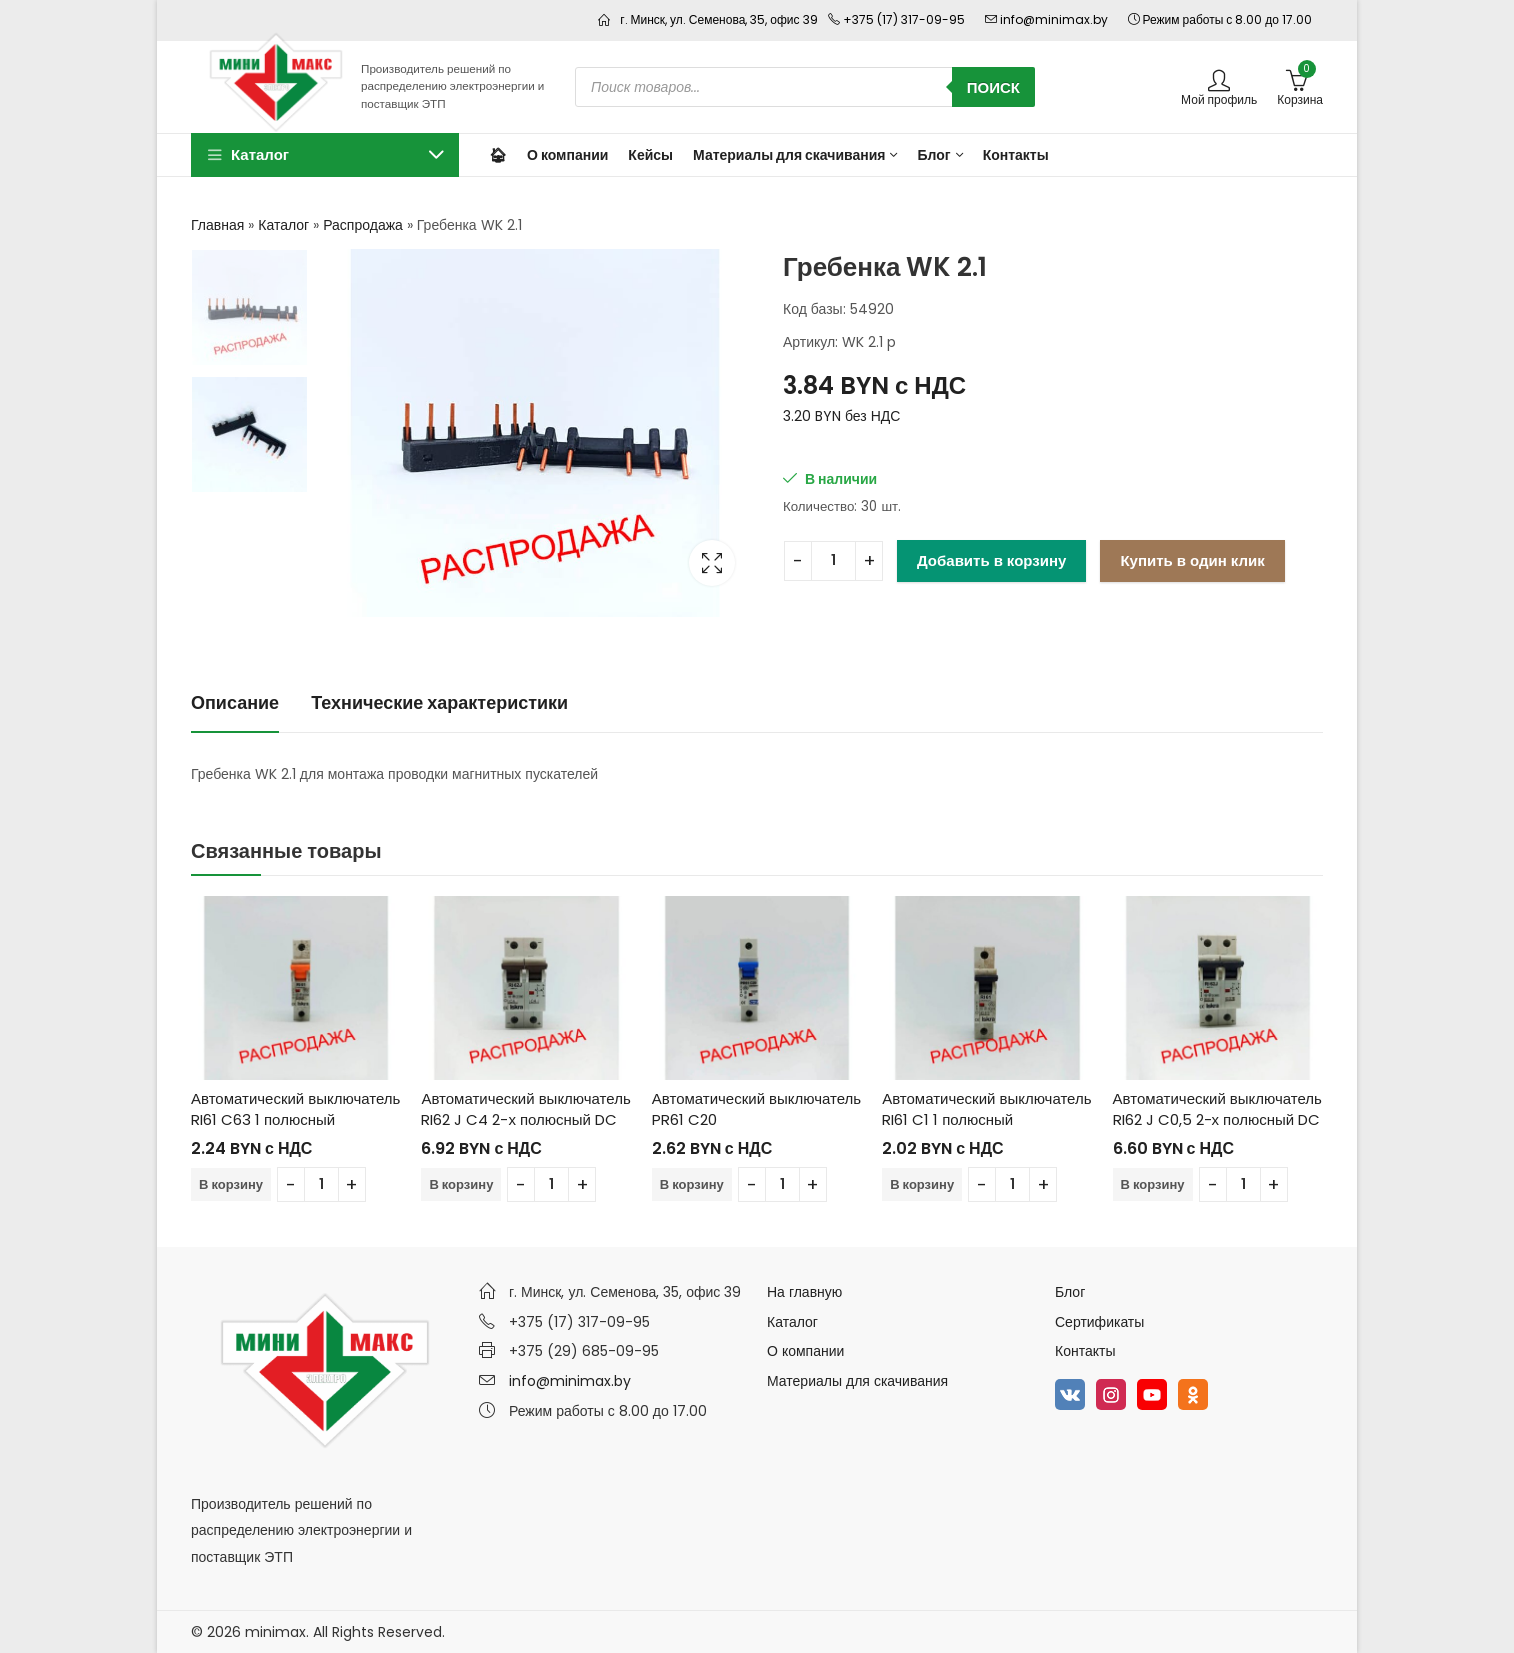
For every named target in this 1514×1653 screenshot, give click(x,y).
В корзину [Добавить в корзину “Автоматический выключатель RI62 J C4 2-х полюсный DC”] (461, 1184)
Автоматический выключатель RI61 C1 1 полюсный (986, 1109)
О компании (805, 1351)
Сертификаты (1099, 1322)
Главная (217, 225)
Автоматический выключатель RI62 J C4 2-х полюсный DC (525, 1109)
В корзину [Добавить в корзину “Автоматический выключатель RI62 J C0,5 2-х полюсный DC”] (1153, 1184)
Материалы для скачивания (857, 1381)
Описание (235, 702)
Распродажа (363, 225)
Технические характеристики (439, 702)
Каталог (283, 225)
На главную (804, 1292)
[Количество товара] (833, 561)
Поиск (993, 87)
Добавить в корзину (991, 560)
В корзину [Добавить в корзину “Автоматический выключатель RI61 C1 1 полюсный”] (922, 1184)
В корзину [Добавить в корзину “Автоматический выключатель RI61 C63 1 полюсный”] (231, 1184)
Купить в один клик (1192, 560)
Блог (1070, 1292)
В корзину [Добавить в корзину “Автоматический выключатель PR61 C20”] (692, 1184)
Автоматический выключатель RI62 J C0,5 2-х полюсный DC (1217, 1109)
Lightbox (712, 563)
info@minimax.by (570, 1381)
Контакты (1085, 1351)
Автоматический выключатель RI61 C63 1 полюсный (295, 1109)
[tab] (235, 704)
